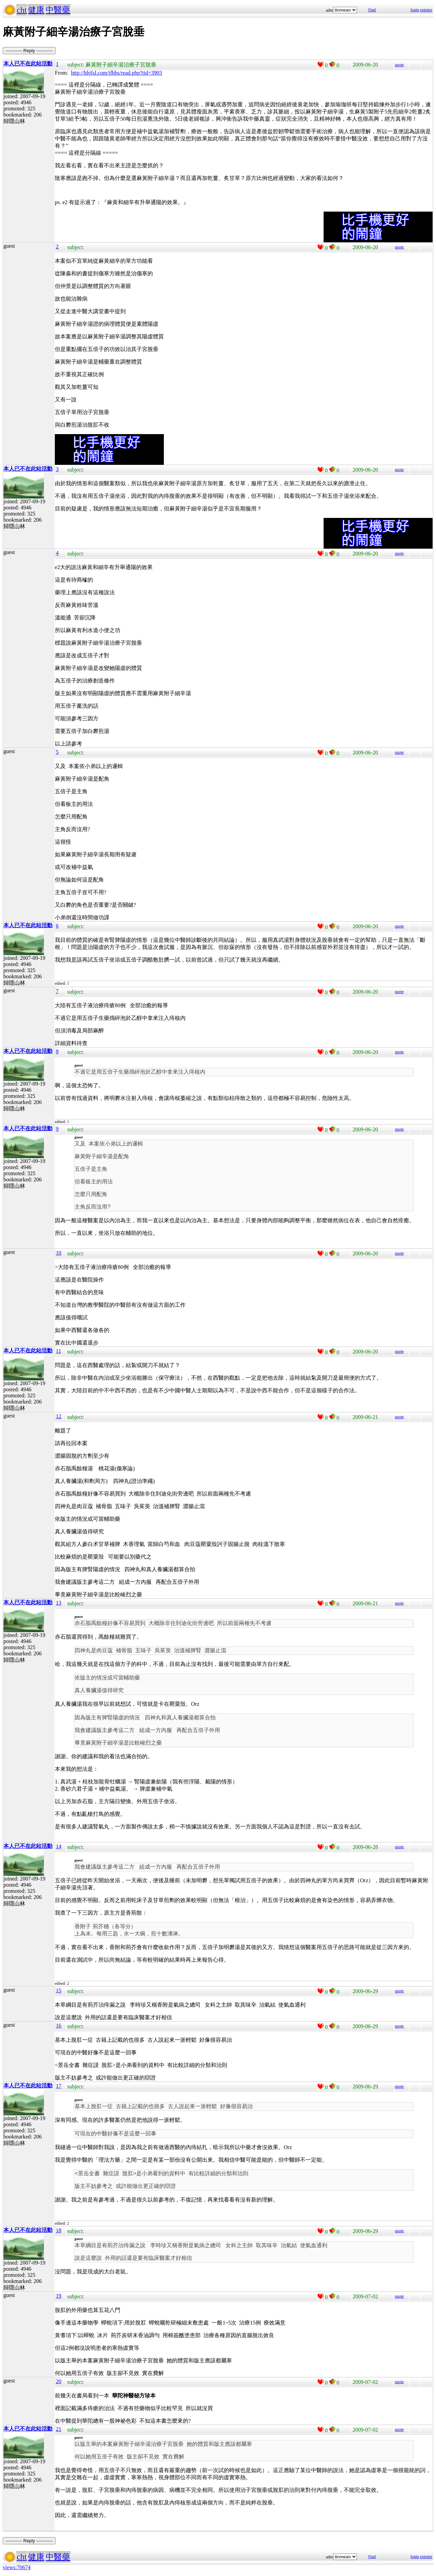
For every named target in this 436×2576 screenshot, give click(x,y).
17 (58, 2086)
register (426, 9)
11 (58, 1351)
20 (58, 2381)
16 (58, 2025)
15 (58, 1990)
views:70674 (17, 2567)
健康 (36, 9)
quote (399, 64)
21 (58, 2429)
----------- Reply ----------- (29, 50)
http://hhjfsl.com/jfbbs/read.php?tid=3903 (116, 73)
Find (372, 9)
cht (22, 9)
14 (58, 1846)
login (414, 9)
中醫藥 (58, 9)
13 (58, 1603)
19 (58, 2296)
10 (58, 1253)
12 (58, 1416)
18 (58, 2230)
